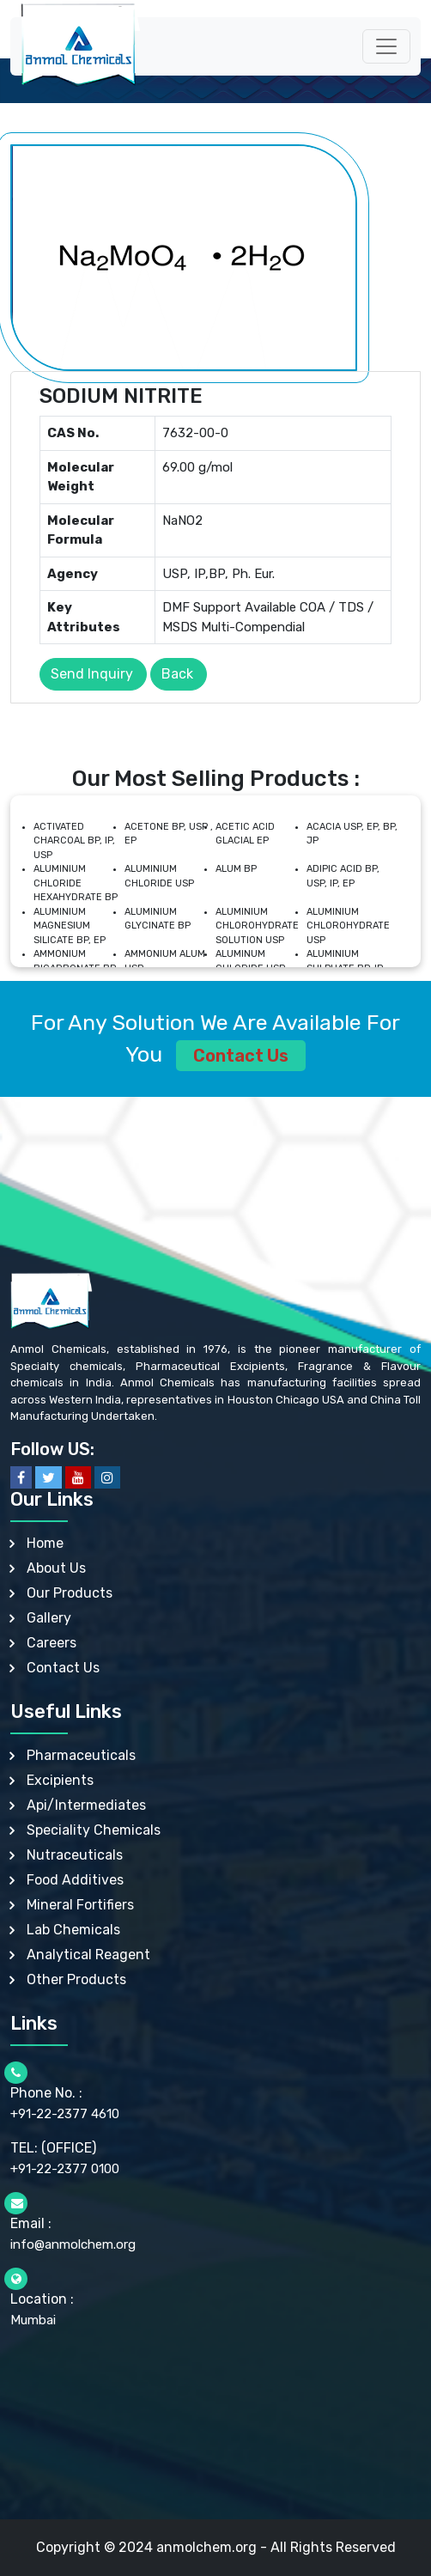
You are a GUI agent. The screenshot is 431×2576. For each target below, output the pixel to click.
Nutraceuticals (75, 1855)
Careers (51, 1643)
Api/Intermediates (86, 1805)
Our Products (69, 1593)
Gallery (49, 1618)
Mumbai (33, 2320)
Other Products (76, 1979)
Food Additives (75, 1880)
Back (177, 674)
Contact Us (240, 1055)
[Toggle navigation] (386, 46)
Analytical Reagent (88, 1954)
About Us (56, 1568)
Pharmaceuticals (81, 1755)
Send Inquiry (92, 674)
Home (45, 1543)
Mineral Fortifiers (80, 1905)
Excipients (60, 1780)
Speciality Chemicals (94, 1830)
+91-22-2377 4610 (64, 2114)
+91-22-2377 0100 (64, 2169)
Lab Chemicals (73, 1929)
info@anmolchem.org (73, 2244)
